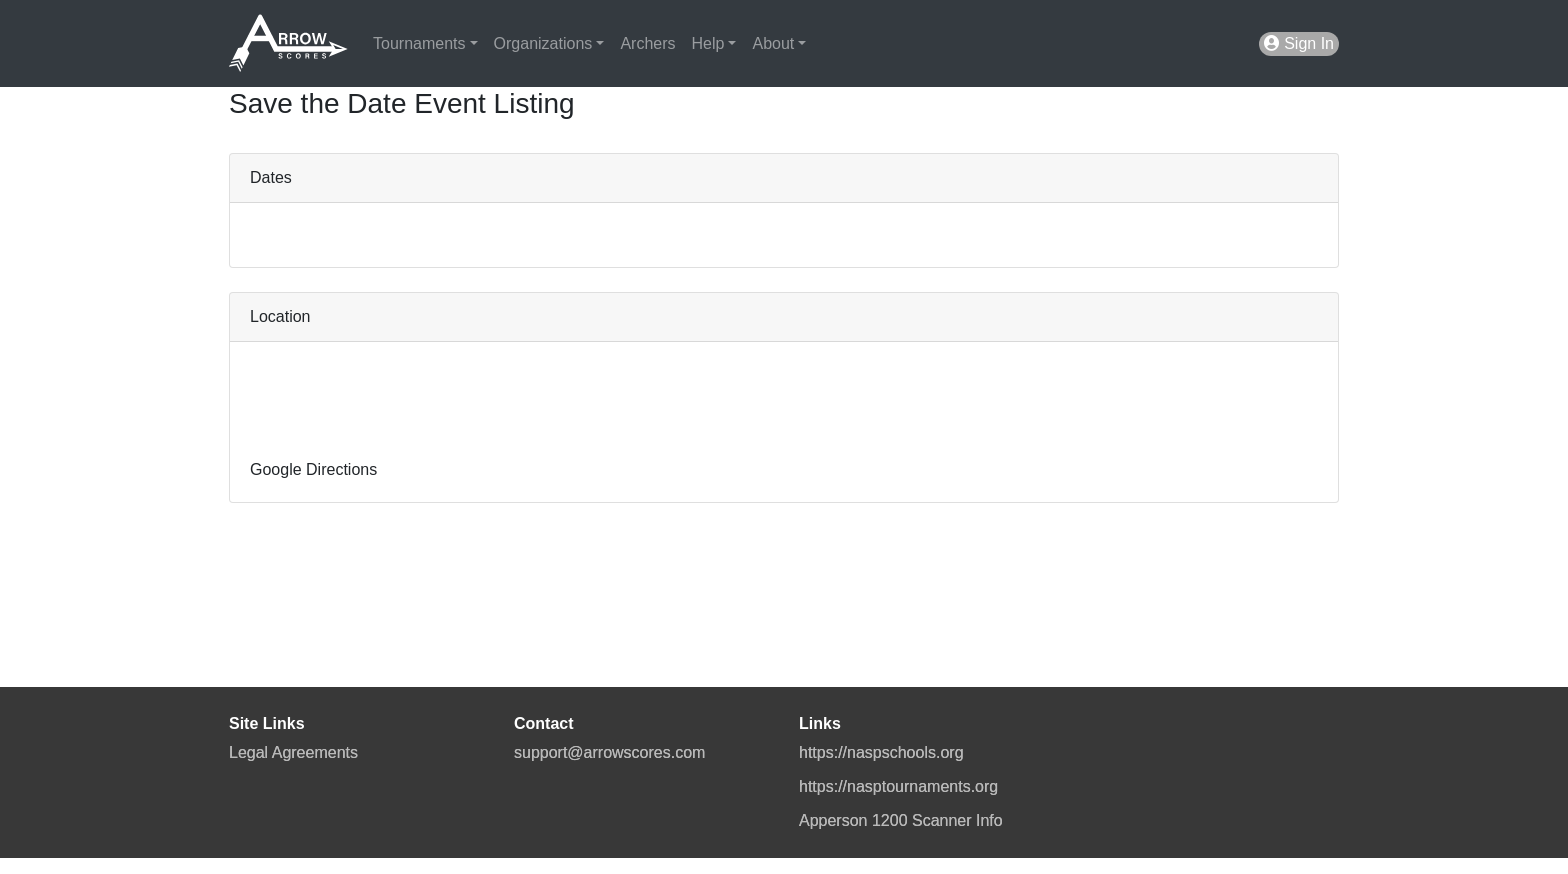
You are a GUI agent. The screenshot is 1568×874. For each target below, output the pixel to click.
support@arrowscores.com (609, 752)
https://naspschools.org (881, 752)
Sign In (1299, 43)
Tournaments (419, 43)
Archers (647, 43)
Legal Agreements (293, 752)
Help (708, 43)
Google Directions (313, 469)
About (773, 43)
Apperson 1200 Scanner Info (901, 820)
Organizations (543, 43)
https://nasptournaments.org (898, 786)
